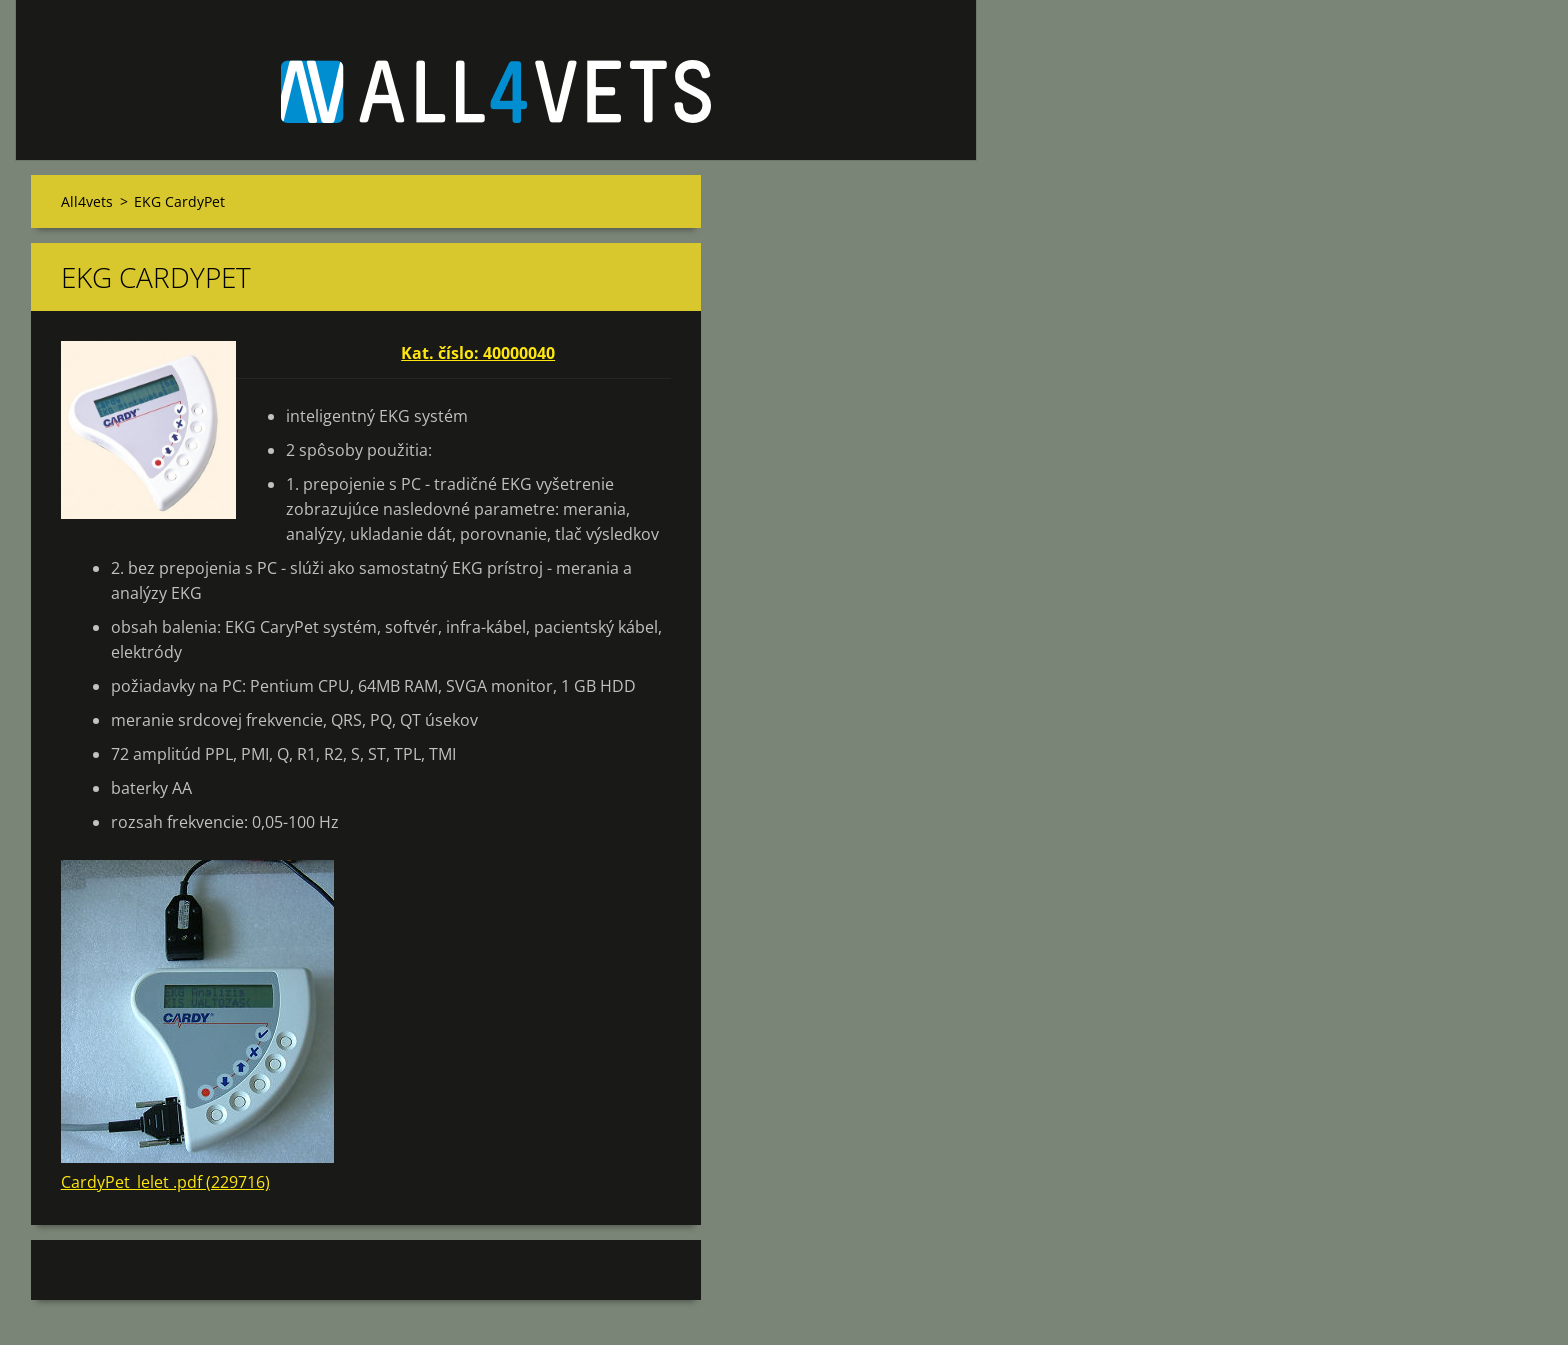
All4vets (87, 201)
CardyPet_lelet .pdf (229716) (165, 1182)
